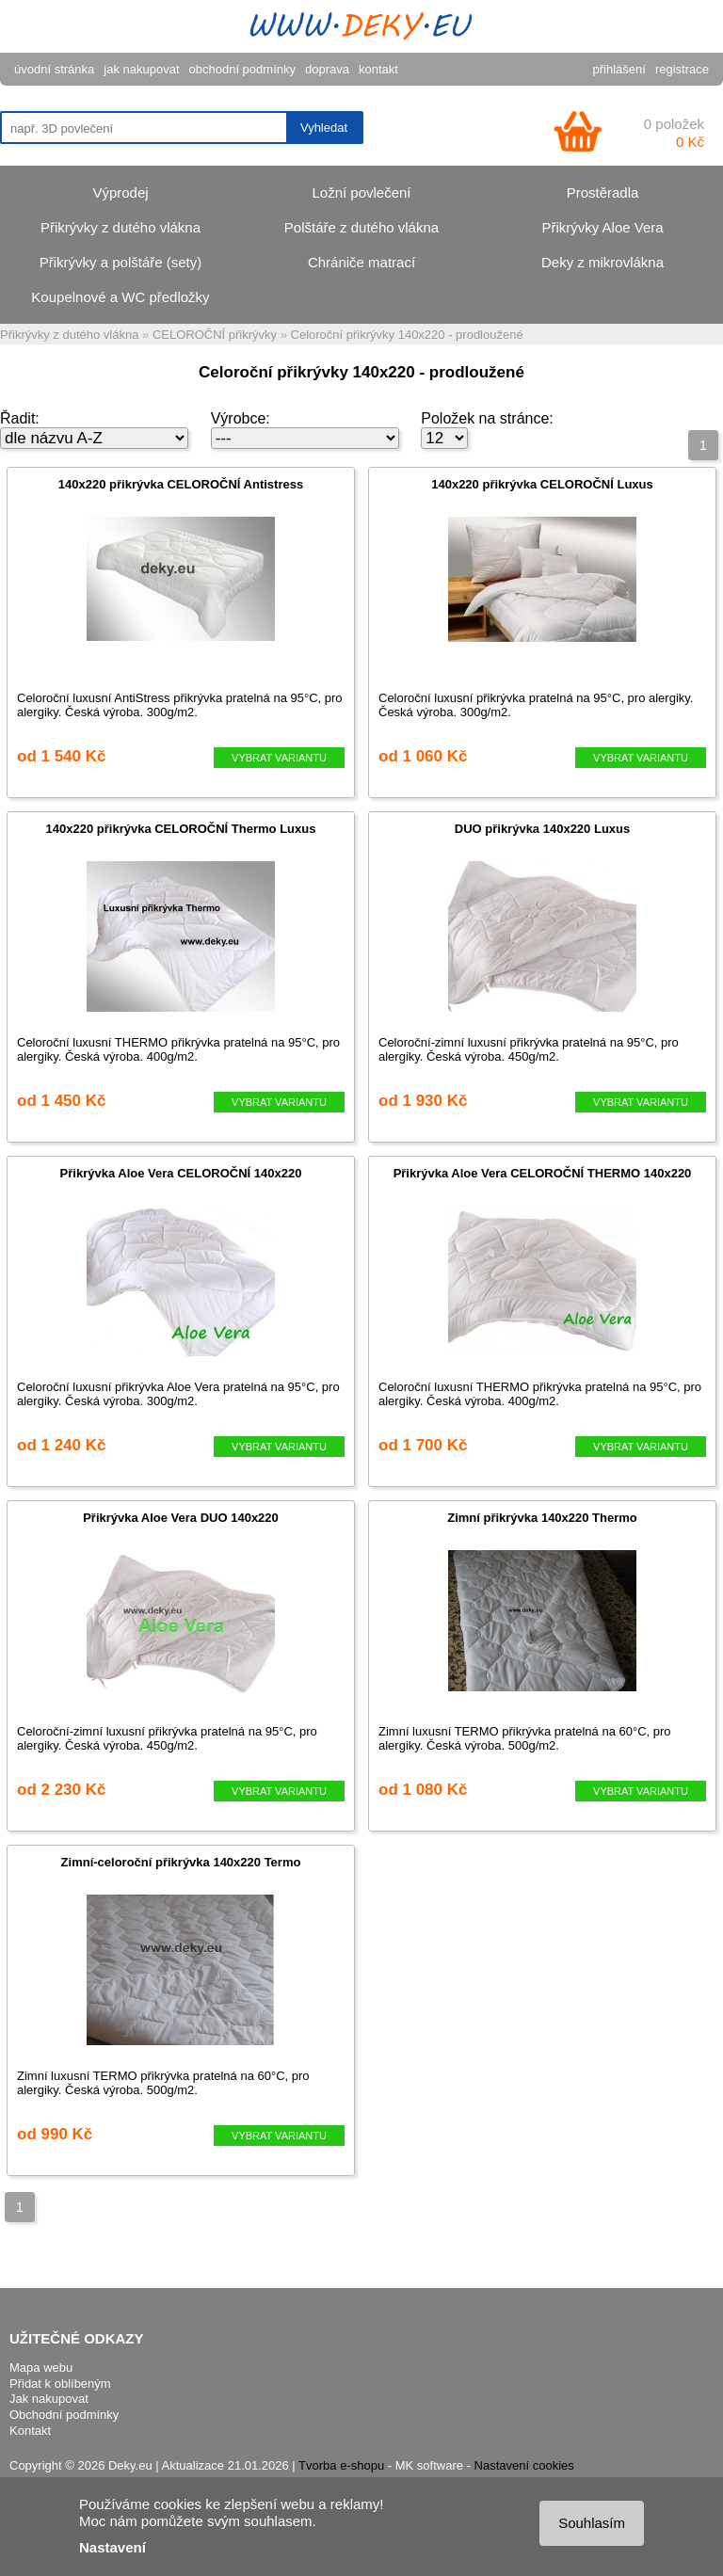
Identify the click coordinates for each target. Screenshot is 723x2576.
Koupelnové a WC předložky (120, 297)
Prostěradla (603, 192)
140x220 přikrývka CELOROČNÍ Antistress (180, 484)
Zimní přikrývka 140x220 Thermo (542, 1518)
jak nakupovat (141, 69)
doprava (327, 69)
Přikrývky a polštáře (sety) (121, 262)
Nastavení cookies (524, 2465)
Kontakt (30, 2431)
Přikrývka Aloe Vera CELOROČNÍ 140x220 (181, 1173)
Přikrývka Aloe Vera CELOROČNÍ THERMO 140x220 (543, 1173)
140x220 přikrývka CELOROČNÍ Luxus (542, 484)
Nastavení (112, 2547)
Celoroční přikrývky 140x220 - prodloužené (407, 335)
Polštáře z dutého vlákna (361, 227)
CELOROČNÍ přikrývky (215, 335)
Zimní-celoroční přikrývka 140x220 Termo (181, 1862)
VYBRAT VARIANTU (279, 757)
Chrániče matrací (361, 262)
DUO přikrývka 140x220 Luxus (542, 829)
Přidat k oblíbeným (60, 2383)
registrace (682, 69)
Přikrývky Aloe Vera (602, 227)
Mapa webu (40, 2367)
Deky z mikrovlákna (602, 262)
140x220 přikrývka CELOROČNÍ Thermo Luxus (181, 829)
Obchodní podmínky (64, 2415)
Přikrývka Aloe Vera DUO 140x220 (181, 1518)
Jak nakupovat (48, 2399)
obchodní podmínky (242, 69)
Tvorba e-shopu (341, 2465)
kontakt (378, 69)
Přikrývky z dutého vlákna (120, 227)
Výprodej (120, 192)
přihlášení (619, 69)
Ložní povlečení (361, 192)
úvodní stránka (54, 69)
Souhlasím (591, 2523)
